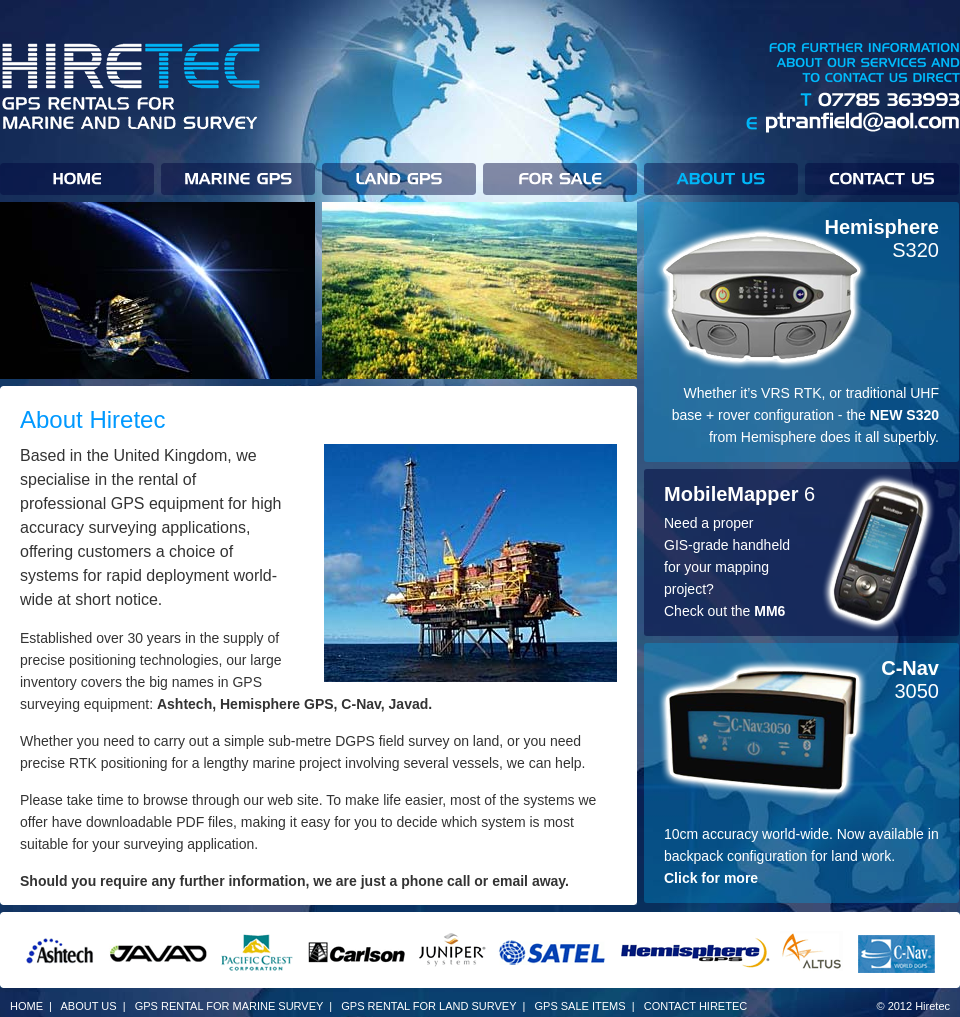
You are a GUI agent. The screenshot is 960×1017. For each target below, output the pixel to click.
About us (724, 179)
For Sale (563, 179)
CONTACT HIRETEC (696, 1006)
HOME (26, 1006)
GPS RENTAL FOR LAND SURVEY (428, 1006)
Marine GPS (241, 179)
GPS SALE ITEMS (579, 1006)
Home (80, 179)
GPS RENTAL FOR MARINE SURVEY (229, 1006)
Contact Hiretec (882, 179)
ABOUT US (89, 1006)
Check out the (724, 611)
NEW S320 (904, 415)
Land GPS (402, 179)
